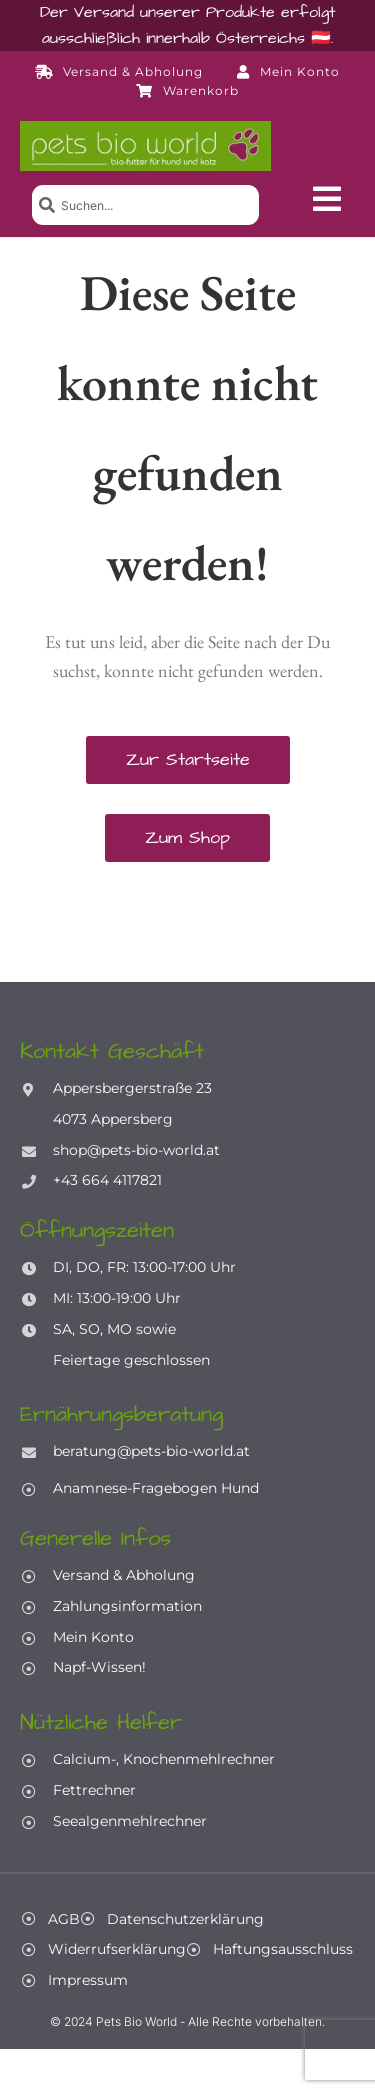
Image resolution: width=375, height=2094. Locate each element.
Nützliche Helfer (101, 1722)
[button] (327, 199)
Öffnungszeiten (97, 1230)
